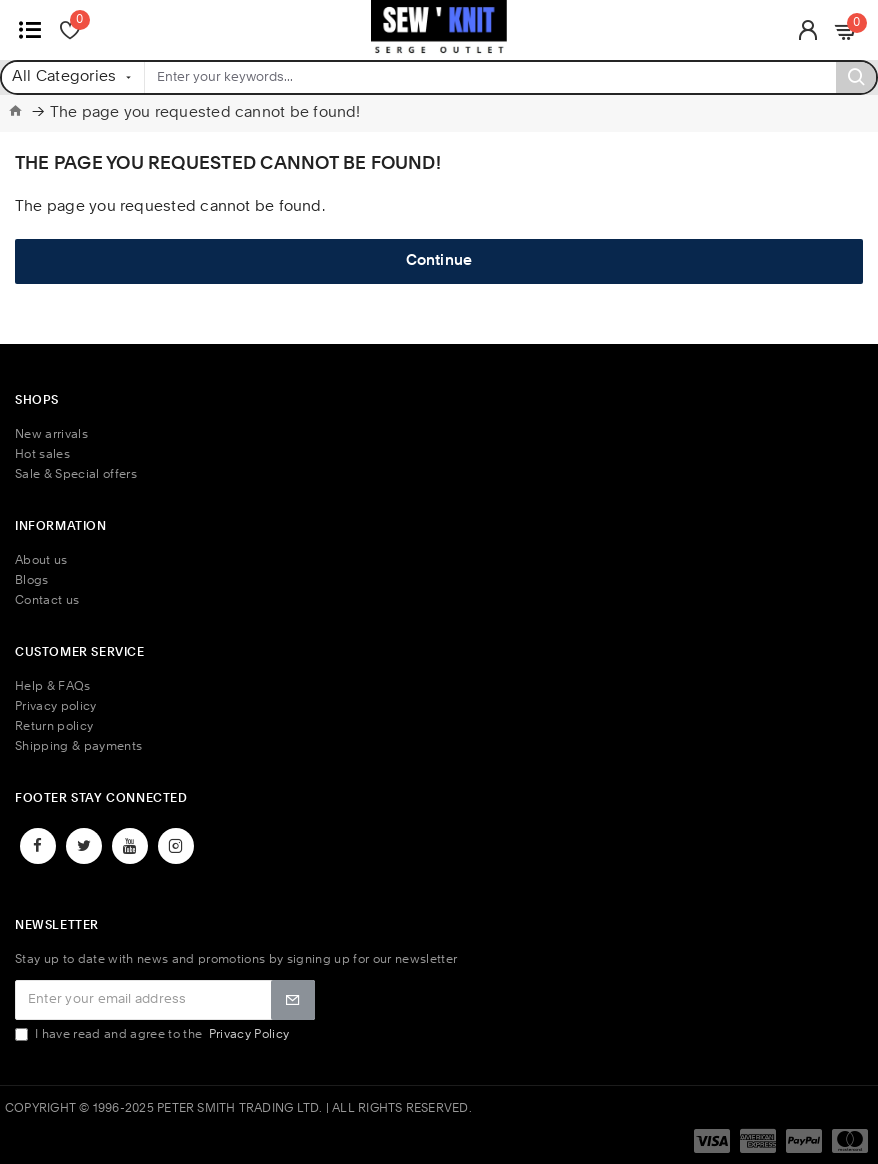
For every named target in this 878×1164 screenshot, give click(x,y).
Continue (439, 261)
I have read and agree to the (153, 1034)
